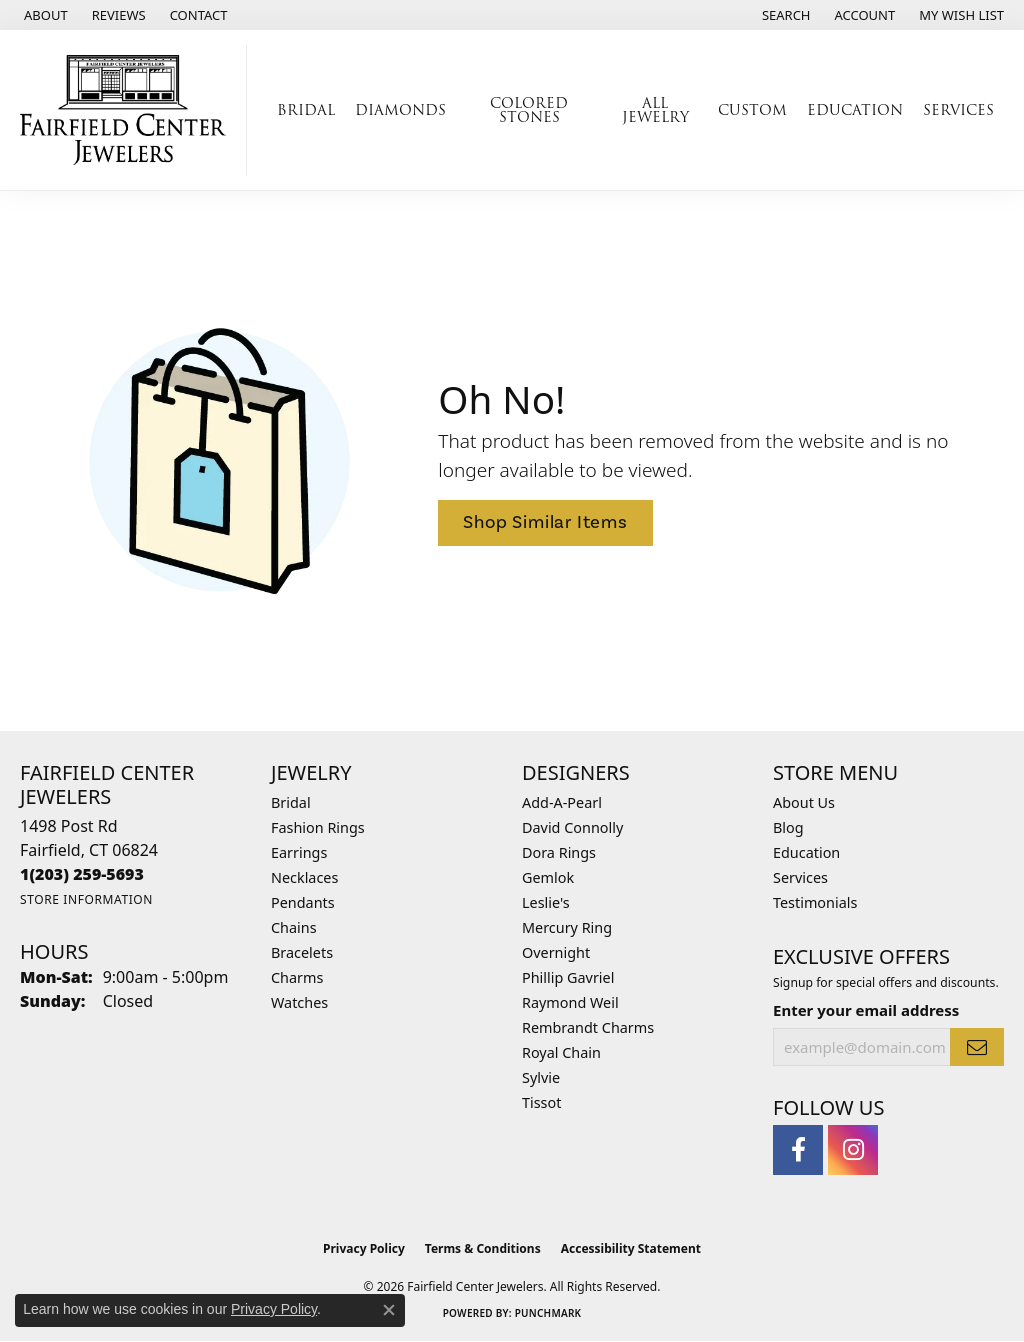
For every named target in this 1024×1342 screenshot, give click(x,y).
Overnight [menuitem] (556, 952)
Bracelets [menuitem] (302, 952)
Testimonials (815, 902)
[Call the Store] (82, 874)
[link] (44, 15)
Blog (788, 827)
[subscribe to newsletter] (977, 1047)
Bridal (306, 110)
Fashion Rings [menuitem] (318, 827)
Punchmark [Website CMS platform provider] (548, 1313)
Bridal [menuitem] (291, 802)
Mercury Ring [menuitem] (567, 927)
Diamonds (400, 110)
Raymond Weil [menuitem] (570, 1002)
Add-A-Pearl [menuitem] (562, 802)
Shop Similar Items (545, 522)
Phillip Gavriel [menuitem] (568, 977)
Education (855, 110)
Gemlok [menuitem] (548, 877)
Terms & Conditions (483, 1248)
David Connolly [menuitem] (572, 827)
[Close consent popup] (389, 1310)
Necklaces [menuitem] (304, 877)
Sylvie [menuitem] (541, 1077)
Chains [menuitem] (294, 927)
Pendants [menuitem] (303, 902)
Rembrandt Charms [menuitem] (588, 1027)
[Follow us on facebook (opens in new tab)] (798, 1150)
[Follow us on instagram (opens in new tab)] (853, 1150)
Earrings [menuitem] (299, 852)
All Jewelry (655, 110)
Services (958, 110)
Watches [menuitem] (299, 1002)
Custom (752, 110)
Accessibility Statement (631, 1248)
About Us (804, 802)
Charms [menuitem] (297, 977)
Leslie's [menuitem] (546, 902)
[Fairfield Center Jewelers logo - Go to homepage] (128, 110)
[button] (784, 15)
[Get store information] (86, 899)
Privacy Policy (364, 1248)
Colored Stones (529, 110)
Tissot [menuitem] (541, 1102)
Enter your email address (866, 1010)
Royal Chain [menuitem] (561, 1052)
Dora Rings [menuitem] (559, 852)
